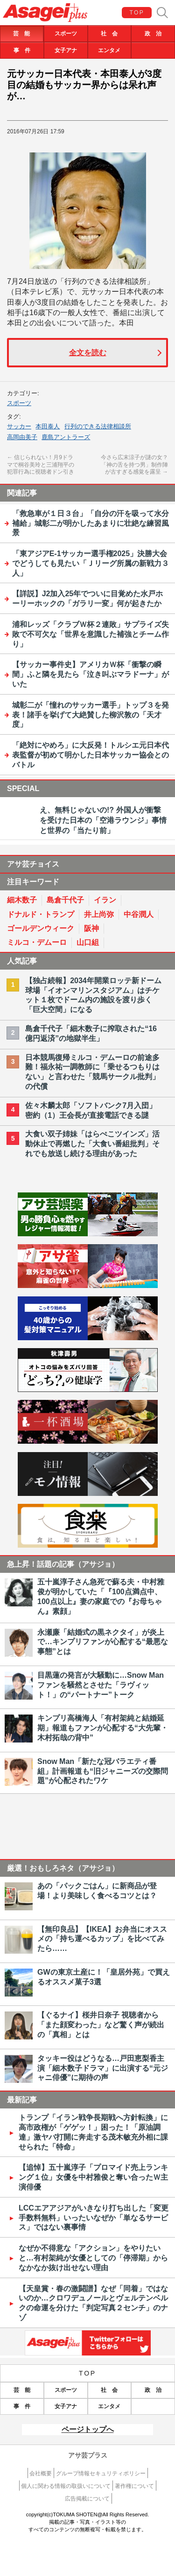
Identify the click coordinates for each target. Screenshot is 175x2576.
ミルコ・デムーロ (37, 942)
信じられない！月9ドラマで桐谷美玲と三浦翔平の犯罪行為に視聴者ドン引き (40, 464)
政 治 (153, 33)
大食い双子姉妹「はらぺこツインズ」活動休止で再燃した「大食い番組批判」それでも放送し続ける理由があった (92, 1143)
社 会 (109, 33)
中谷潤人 (139, 914)
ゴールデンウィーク (40, 928)
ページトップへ (88, 2429)
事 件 (22, 50)
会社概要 (40, 2473)
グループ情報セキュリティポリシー (101, 2473)
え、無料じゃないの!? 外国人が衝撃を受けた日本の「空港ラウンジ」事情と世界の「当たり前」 (103, 820)
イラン (105, 900)
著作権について (134, 2486)
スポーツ (66, 33)
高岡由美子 (22, 437)
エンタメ (109, 50)
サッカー (19, 426)
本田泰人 (47, 426)
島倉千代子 (65, 900)
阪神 (91, 928)
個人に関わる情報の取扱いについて (66, 2486)
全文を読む (87, 353)
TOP (137, 12)
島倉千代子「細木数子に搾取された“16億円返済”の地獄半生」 (91, 1033)
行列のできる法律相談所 (97, 426)
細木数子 (22, 900)
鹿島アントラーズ (66, 437)
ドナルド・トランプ (40, 914)
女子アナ (66, 50)
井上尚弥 (99, 914)
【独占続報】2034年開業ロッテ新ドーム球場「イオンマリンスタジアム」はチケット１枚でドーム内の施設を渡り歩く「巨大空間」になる (93, 995)
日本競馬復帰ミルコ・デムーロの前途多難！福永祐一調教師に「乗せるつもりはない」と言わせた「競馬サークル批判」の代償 (92, 1072)
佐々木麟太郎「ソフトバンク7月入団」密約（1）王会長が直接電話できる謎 (90, 1110)
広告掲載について (87, 2498)
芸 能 (21, 33)
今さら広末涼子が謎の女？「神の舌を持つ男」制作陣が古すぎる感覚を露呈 (134, 465)
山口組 (88, 942)
